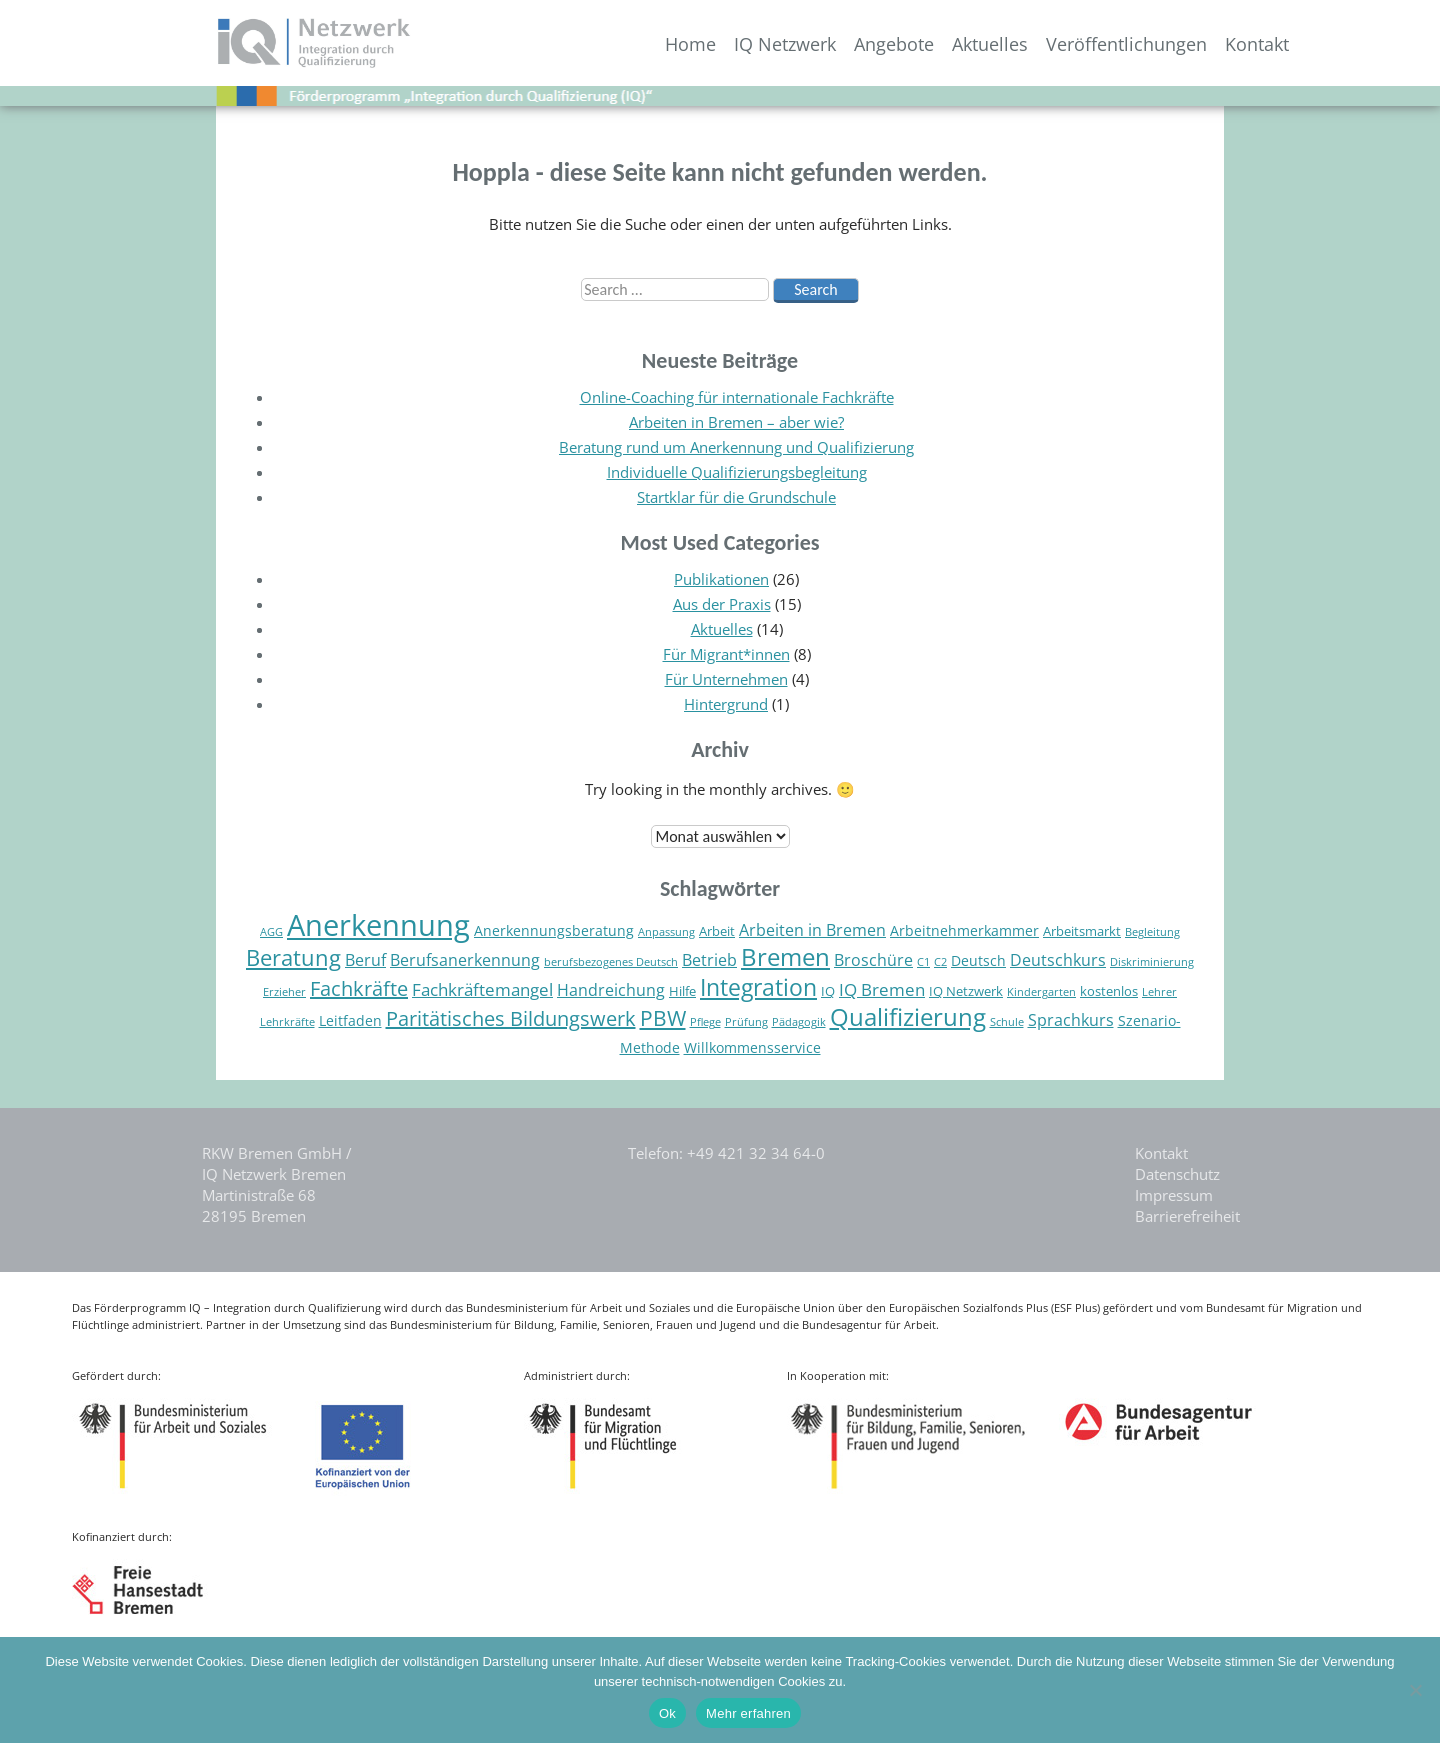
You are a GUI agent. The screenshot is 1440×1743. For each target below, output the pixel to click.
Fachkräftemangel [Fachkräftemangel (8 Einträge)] (482, 989)
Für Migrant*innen (726, 654)
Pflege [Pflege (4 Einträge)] (705, 1022)
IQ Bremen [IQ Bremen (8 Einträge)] (882, 989)
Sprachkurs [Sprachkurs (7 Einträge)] (1071, 1020)
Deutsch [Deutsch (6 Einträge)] (978, 960)
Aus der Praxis (722, 604)
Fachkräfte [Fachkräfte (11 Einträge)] (359, 988)
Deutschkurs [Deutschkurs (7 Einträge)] (1058, 960)
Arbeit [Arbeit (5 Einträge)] (717, 931)
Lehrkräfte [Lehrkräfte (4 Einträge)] (287, 1022)
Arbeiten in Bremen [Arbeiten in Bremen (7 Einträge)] (812, 930)
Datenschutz (1177, 1174)
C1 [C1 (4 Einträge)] (923, 962)
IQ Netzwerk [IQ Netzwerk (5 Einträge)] (966, 991)
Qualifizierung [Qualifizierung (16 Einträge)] (908, 1017)
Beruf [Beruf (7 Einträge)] (365, 960)
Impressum (1174, 1195)
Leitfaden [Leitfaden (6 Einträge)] (350, 1020)
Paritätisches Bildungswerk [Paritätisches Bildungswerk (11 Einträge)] (511, 1018)
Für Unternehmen (726, 679)
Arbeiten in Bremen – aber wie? (736, 422)
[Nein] (1415, 1690)
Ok (667, 1713)
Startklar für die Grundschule (736, 497)
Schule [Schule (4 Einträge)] (1007, 1022)
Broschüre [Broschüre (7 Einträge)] (873, 960)
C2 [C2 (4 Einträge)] (940, 962)
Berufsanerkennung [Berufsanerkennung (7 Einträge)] (465, 960)
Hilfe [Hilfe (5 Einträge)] (682, 991)
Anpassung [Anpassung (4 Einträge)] (666, 932)
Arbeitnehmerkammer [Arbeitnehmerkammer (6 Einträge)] (964, 930)
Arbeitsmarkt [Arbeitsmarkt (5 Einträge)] (1082, 931)
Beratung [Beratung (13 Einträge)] (293, 957)
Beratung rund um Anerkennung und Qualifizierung (736, 447)
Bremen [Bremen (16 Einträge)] (785, 957)
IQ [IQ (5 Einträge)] (828, 991)
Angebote (894, 44)
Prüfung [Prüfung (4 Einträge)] (746, 1022)
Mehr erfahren (748, 1713)
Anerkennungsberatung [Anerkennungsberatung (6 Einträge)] (554, 930)
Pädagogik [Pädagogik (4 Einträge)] (799, 1022)
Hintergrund (726, 704)
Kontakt (1257, 44)
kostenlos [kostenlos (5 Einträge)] (1109, 991)
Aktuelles (990, 44)
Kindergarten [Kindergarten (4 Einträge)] (1041, 992)
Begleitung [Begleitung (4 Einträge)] (1152, 932)
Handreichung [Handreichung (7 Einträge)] (611, 990)
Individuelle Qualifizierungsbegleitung (737, 472)
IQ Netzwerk (785, 44)
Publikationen (721, 579)
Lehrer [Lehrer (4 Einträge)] (1159, 992)
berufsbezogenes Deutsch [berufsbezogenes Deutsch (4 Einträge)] (611, 962)
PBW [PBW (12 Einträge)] (663, 1018)
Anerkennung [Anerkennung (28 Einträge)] (378, 925)
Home (690, 44)
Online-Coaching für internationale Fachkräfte (737, 397)
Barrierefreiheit (1187, 1216)
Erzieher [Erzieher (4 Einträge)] (284, 992)
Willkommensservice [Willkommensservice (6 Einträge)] (752, 1047)
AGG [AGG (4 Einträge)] (271, 932)
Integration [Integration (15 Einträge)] (758, 987)
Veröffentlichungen (1126, 44)
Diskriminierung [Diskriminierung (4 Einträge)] (1152, 962)
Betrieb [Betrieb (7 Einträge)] (709, 960)
